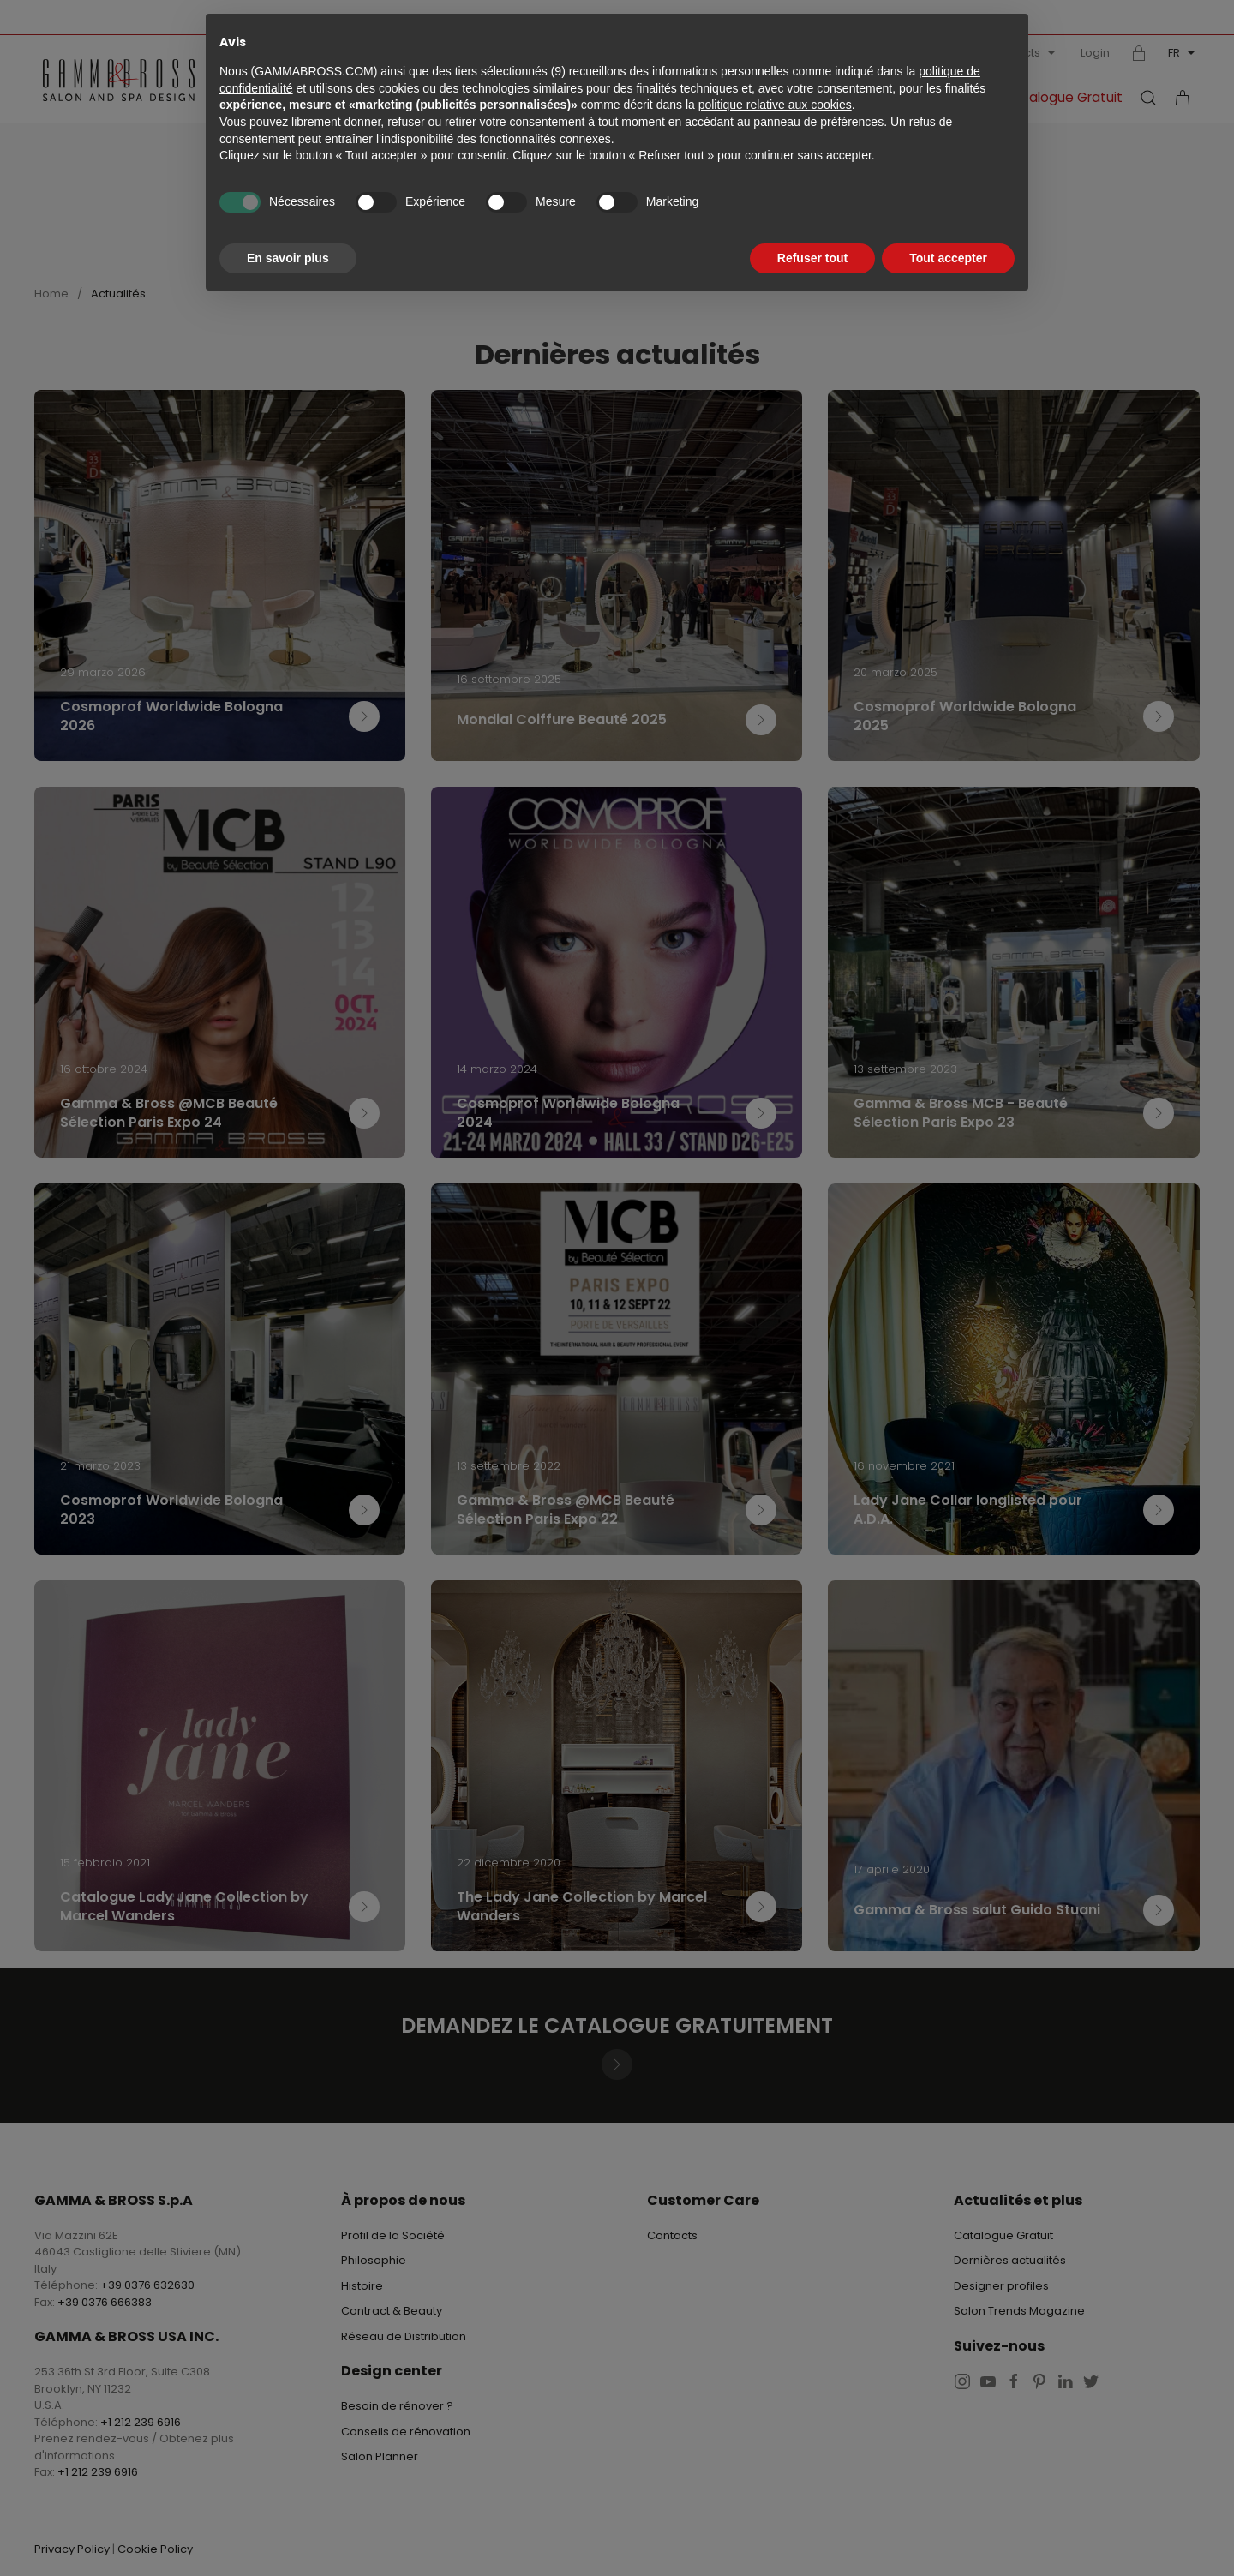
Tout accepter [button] (948, 258)
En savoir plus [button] (288, 258)
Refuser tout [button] (812, 258)
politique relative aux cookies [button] (775, 104)
